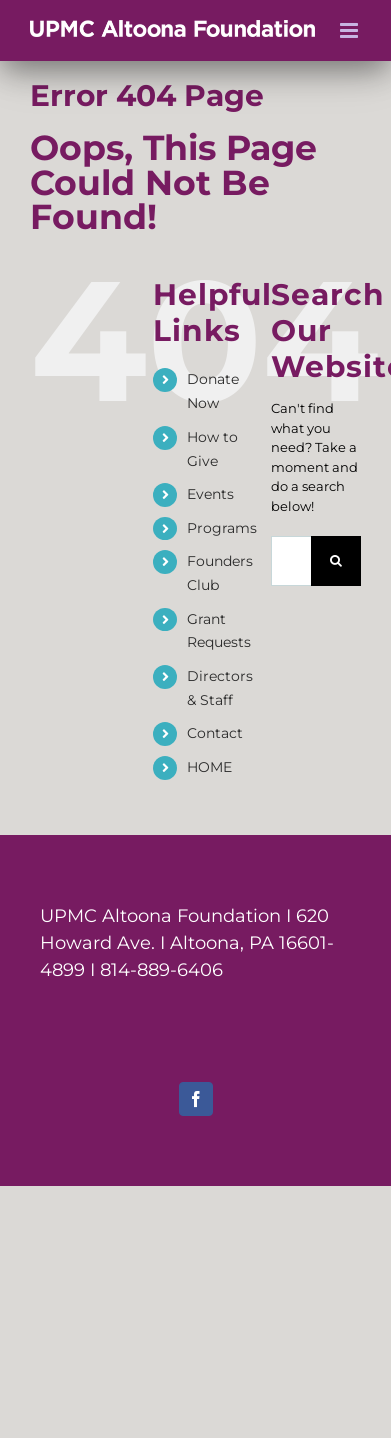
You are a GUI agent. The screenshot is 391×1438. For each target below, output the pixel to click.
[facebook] (196, 1099)
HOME (209, 767)
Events (210, 494)
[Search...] (291, 561)
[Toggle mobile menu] (350, 30)
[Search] (336, 561)
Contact (215, 733)
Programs (222, 528)
